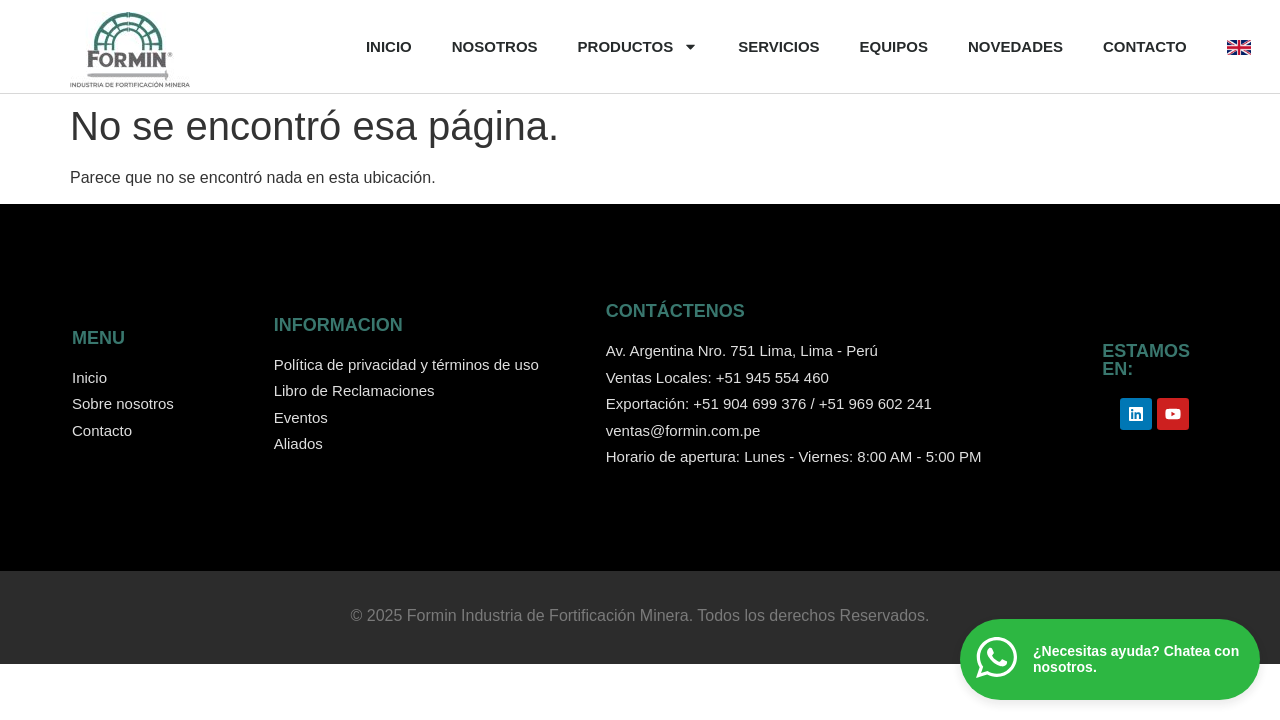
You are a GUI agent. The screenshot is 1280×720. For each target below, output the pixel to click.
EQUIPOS (894, 46)
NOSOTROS (495, 46)
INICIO (389, 46)
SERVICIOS (778, 46)
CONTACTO (1145, 46)
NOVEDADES (1015, 46)
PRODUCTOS (638, 47)
